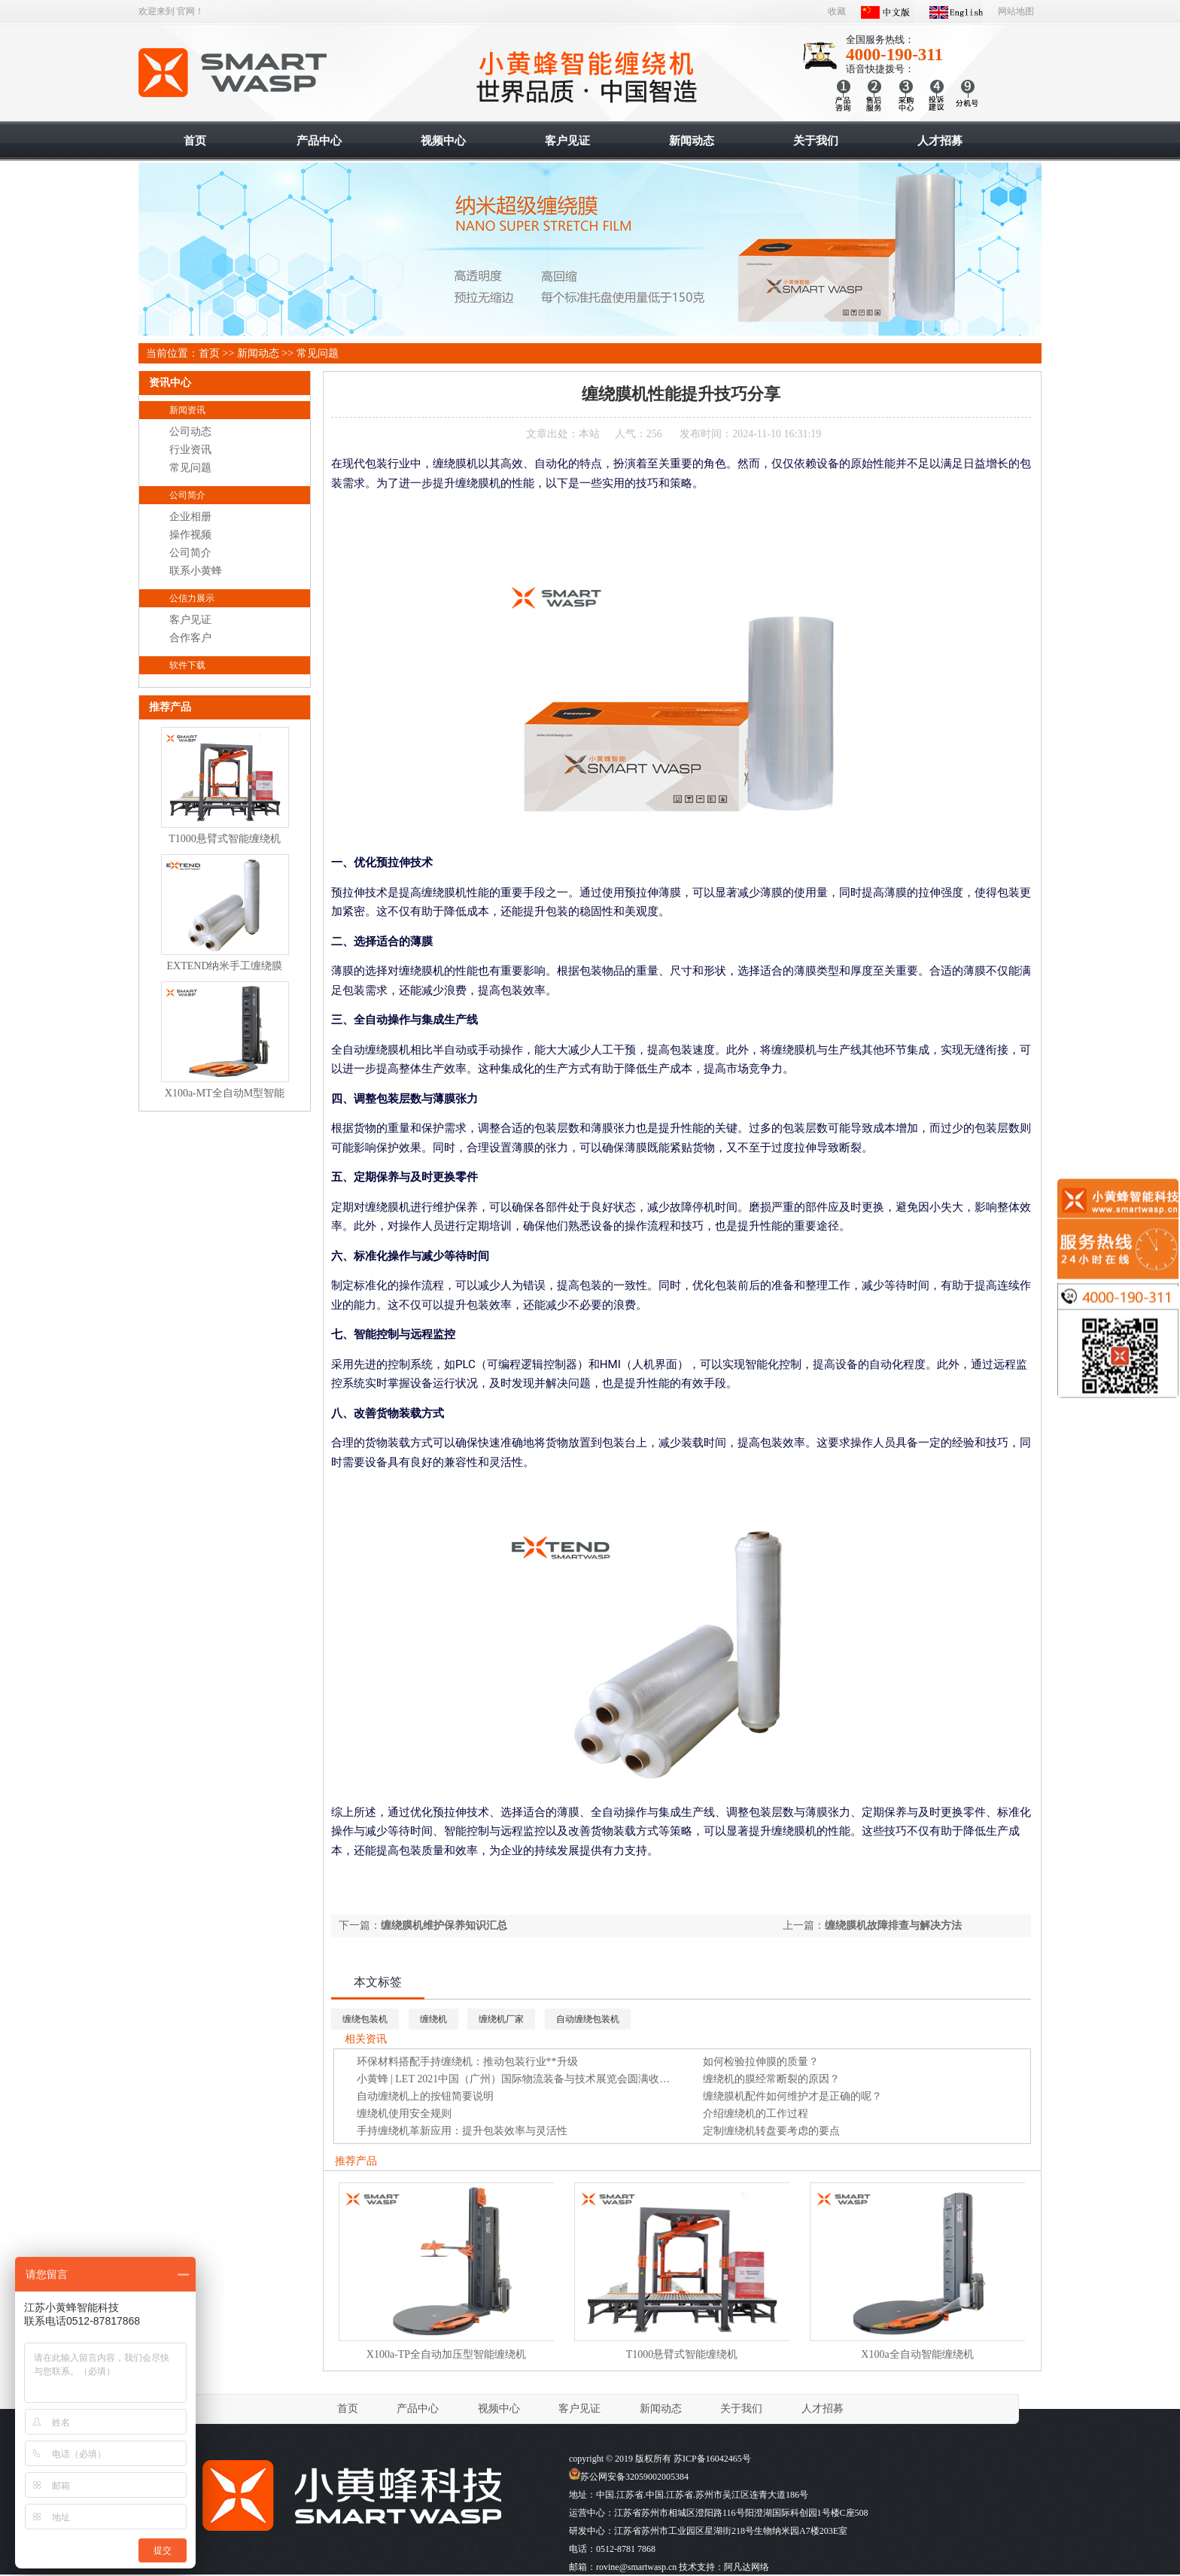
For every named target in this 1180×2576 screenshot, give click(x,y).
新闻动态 (258, 353)
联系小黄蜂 (195, 570)
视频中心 (499, 2408)
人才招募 (822, 2408)
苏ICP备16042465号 (712, 2458)
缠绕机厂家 (501, 2019)
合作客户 (190, 637)
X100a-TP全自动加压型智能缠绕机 (446, 2354)
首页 (209, 353)
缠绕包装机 (365, 2019)
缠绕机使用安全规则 (404, 2113)
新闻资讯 (187, 410)
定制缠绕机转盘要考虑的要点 (771, 2131)
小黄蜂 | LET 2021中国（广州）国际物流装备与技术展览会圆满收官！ (519, 2079)
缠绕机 (433, 2019)
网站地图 (1016, 11)
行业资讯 (190, 449)
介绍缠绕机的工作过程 (755, 2113)
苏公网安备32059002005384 (629, 2476)
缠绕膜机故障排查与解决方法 (893, 1925)
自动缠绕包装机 (587, 2019)
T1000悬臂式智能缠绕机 (682, 2354)
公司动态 (190, 431)
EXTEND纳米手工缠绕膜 (225, 966)
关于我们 (741, 2408)
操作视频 (190, 534)
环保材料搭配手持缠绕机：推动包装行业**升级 (467, 2061)
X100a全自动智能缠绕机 (917, 2354)
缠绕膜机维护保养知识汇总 (444, 1925)
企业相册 (190, 516)
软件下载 (187, 665)
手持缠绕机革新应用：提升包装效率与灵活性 (462, 2131)
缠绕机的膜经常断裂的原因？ (771, 2079)
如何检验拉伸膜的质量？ (761, 2061)
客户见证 (190, 619)
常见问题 (318, 353)
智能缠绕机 (233, 73)
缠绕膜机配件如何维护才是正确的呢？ (792, 2096)
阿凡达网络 (746, 2567)
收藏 (837, 11)
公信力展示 (191, 598)
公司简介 (187, 495)
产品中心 (418, 2408)
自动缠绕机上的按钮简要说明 (425, 2096)
